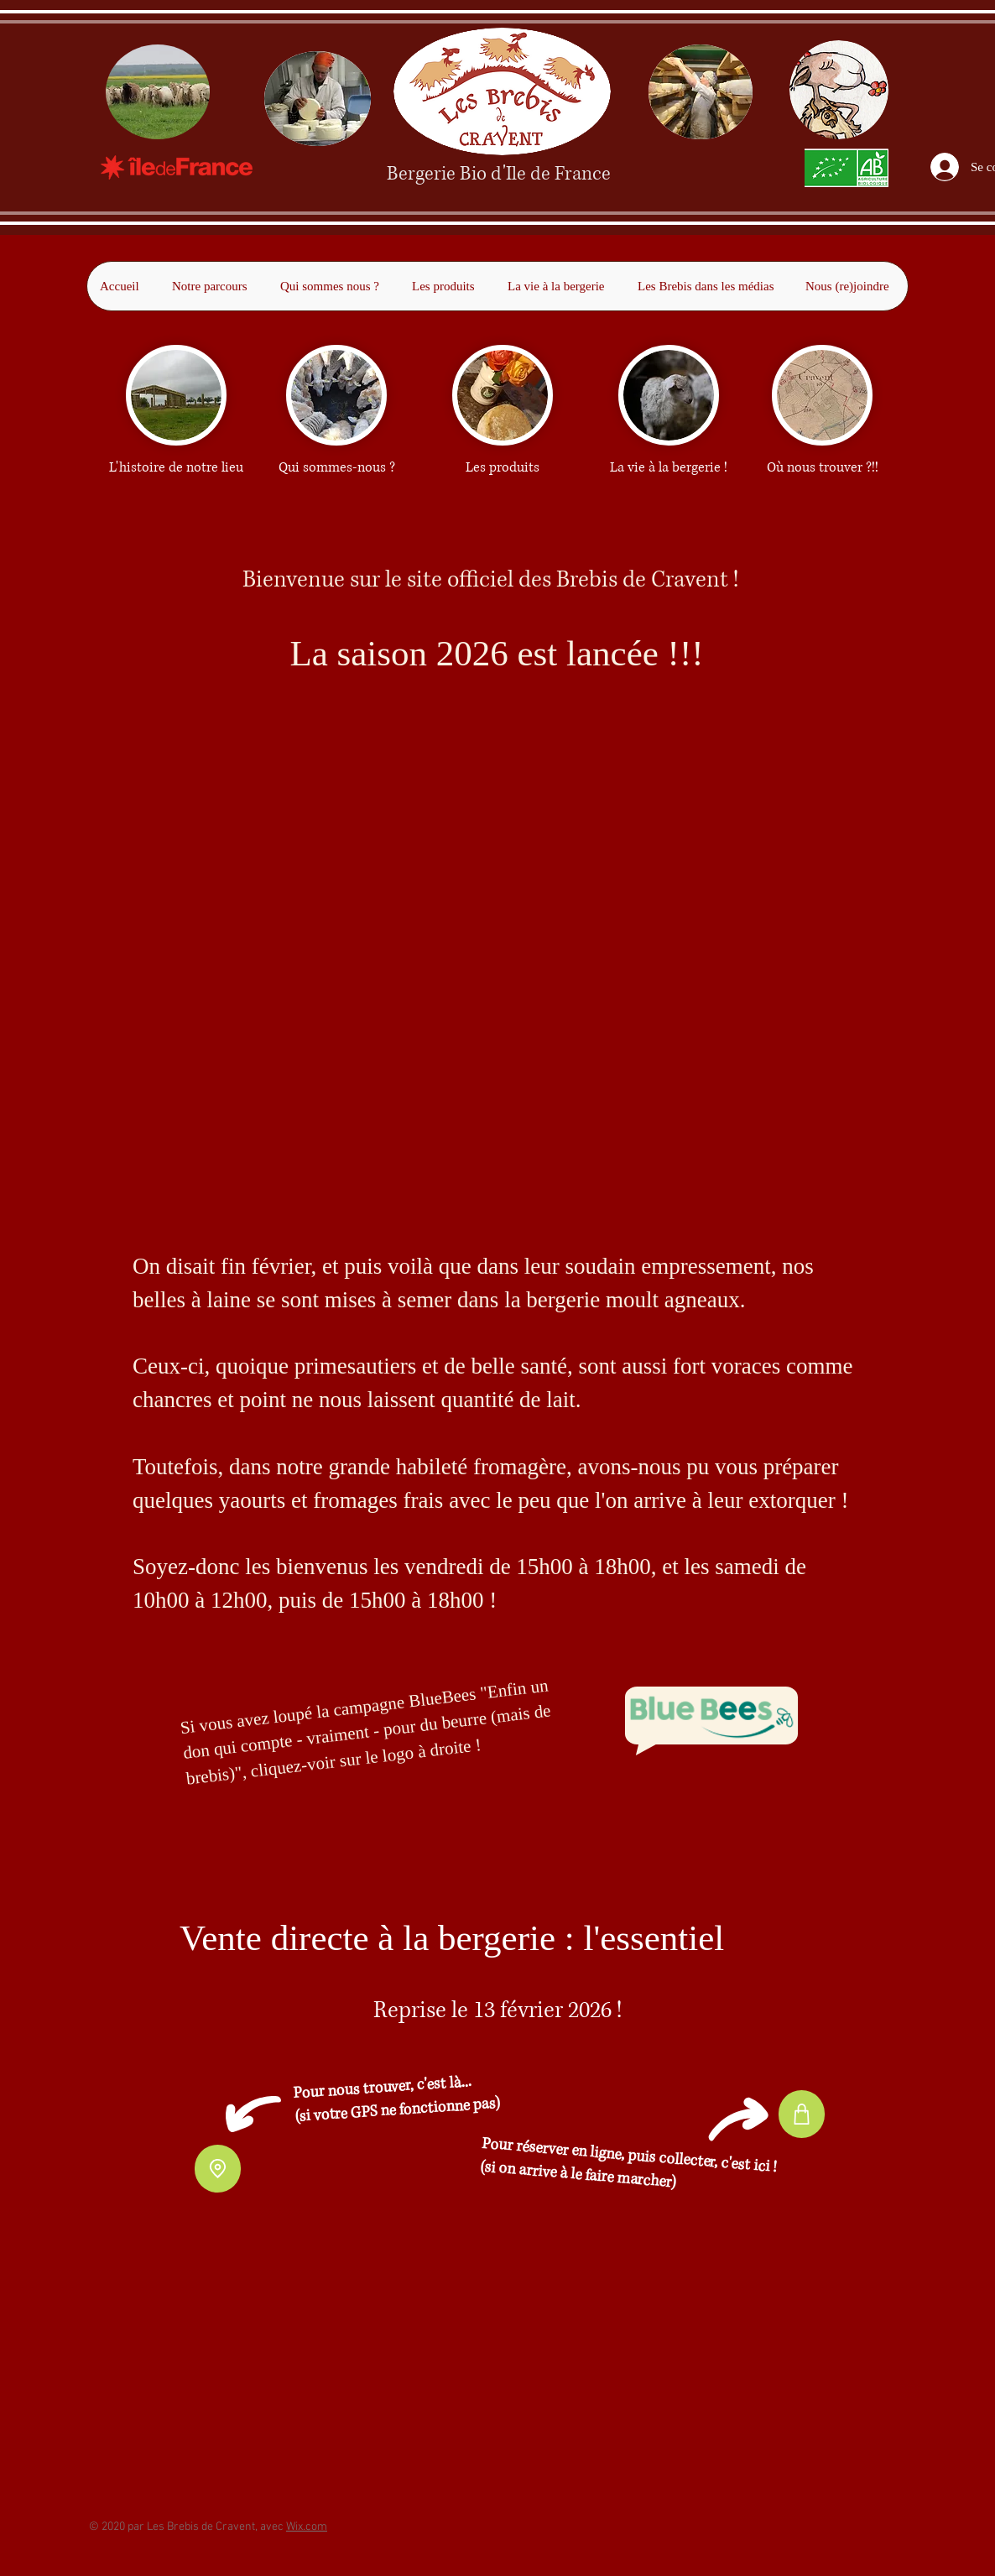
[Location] (218, 2169)
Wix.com (306, 2527)
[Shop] (802, 2114)
